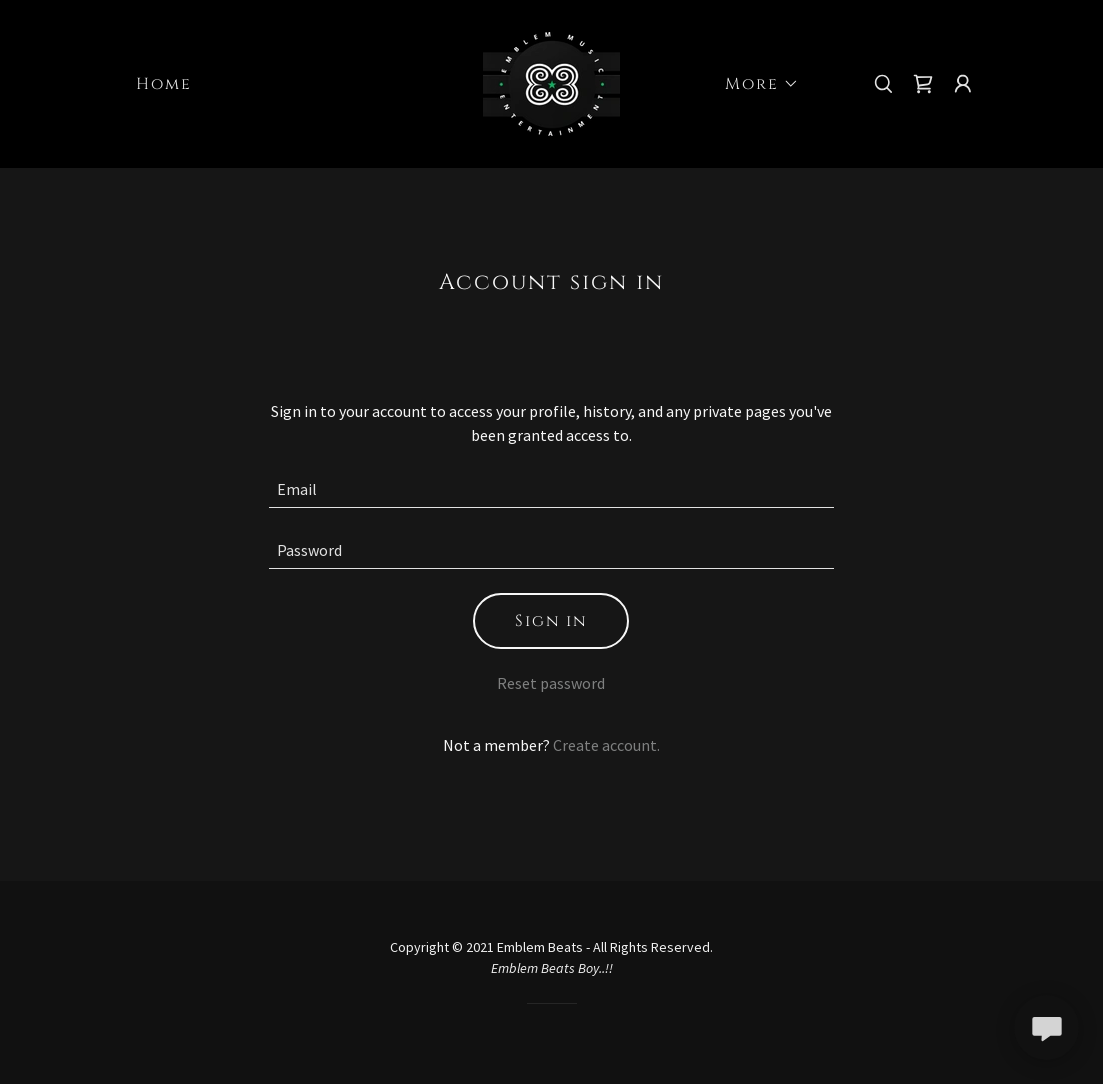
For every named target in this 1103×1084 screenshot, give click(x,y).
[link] (551, 82)
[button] (754, 84)
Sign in (551, 621)
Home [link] (164, 84)
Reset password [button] (551, 683)
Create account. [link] (606, 745)
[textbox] (551, 489)
